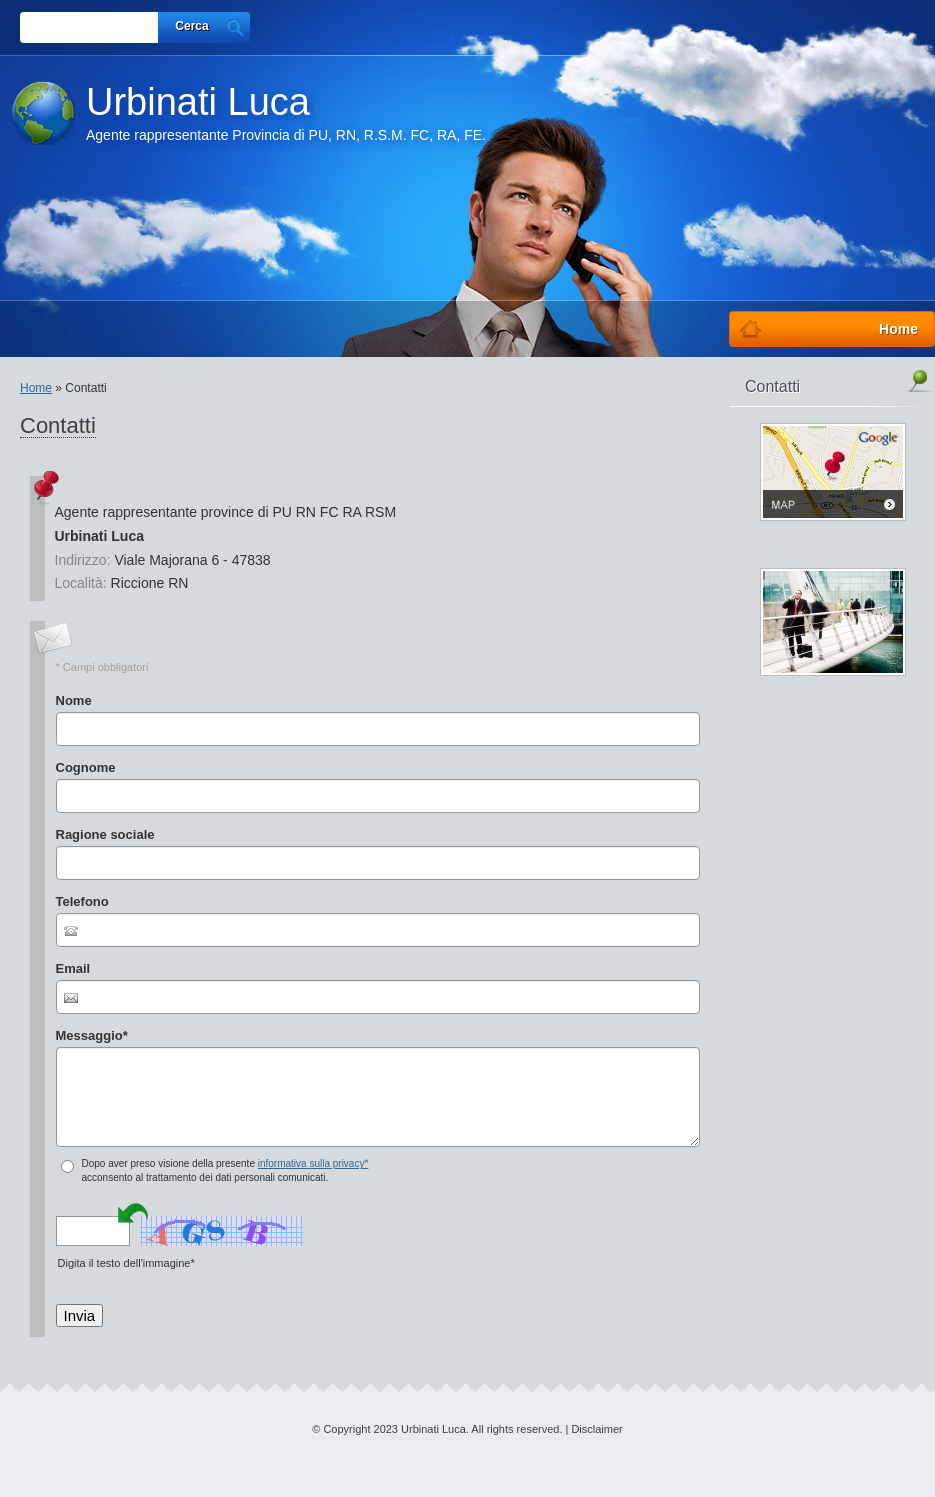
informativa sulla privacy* (313, 1163)
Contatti (772, 386)
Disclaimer (596, 1429)
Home (36, 388)
